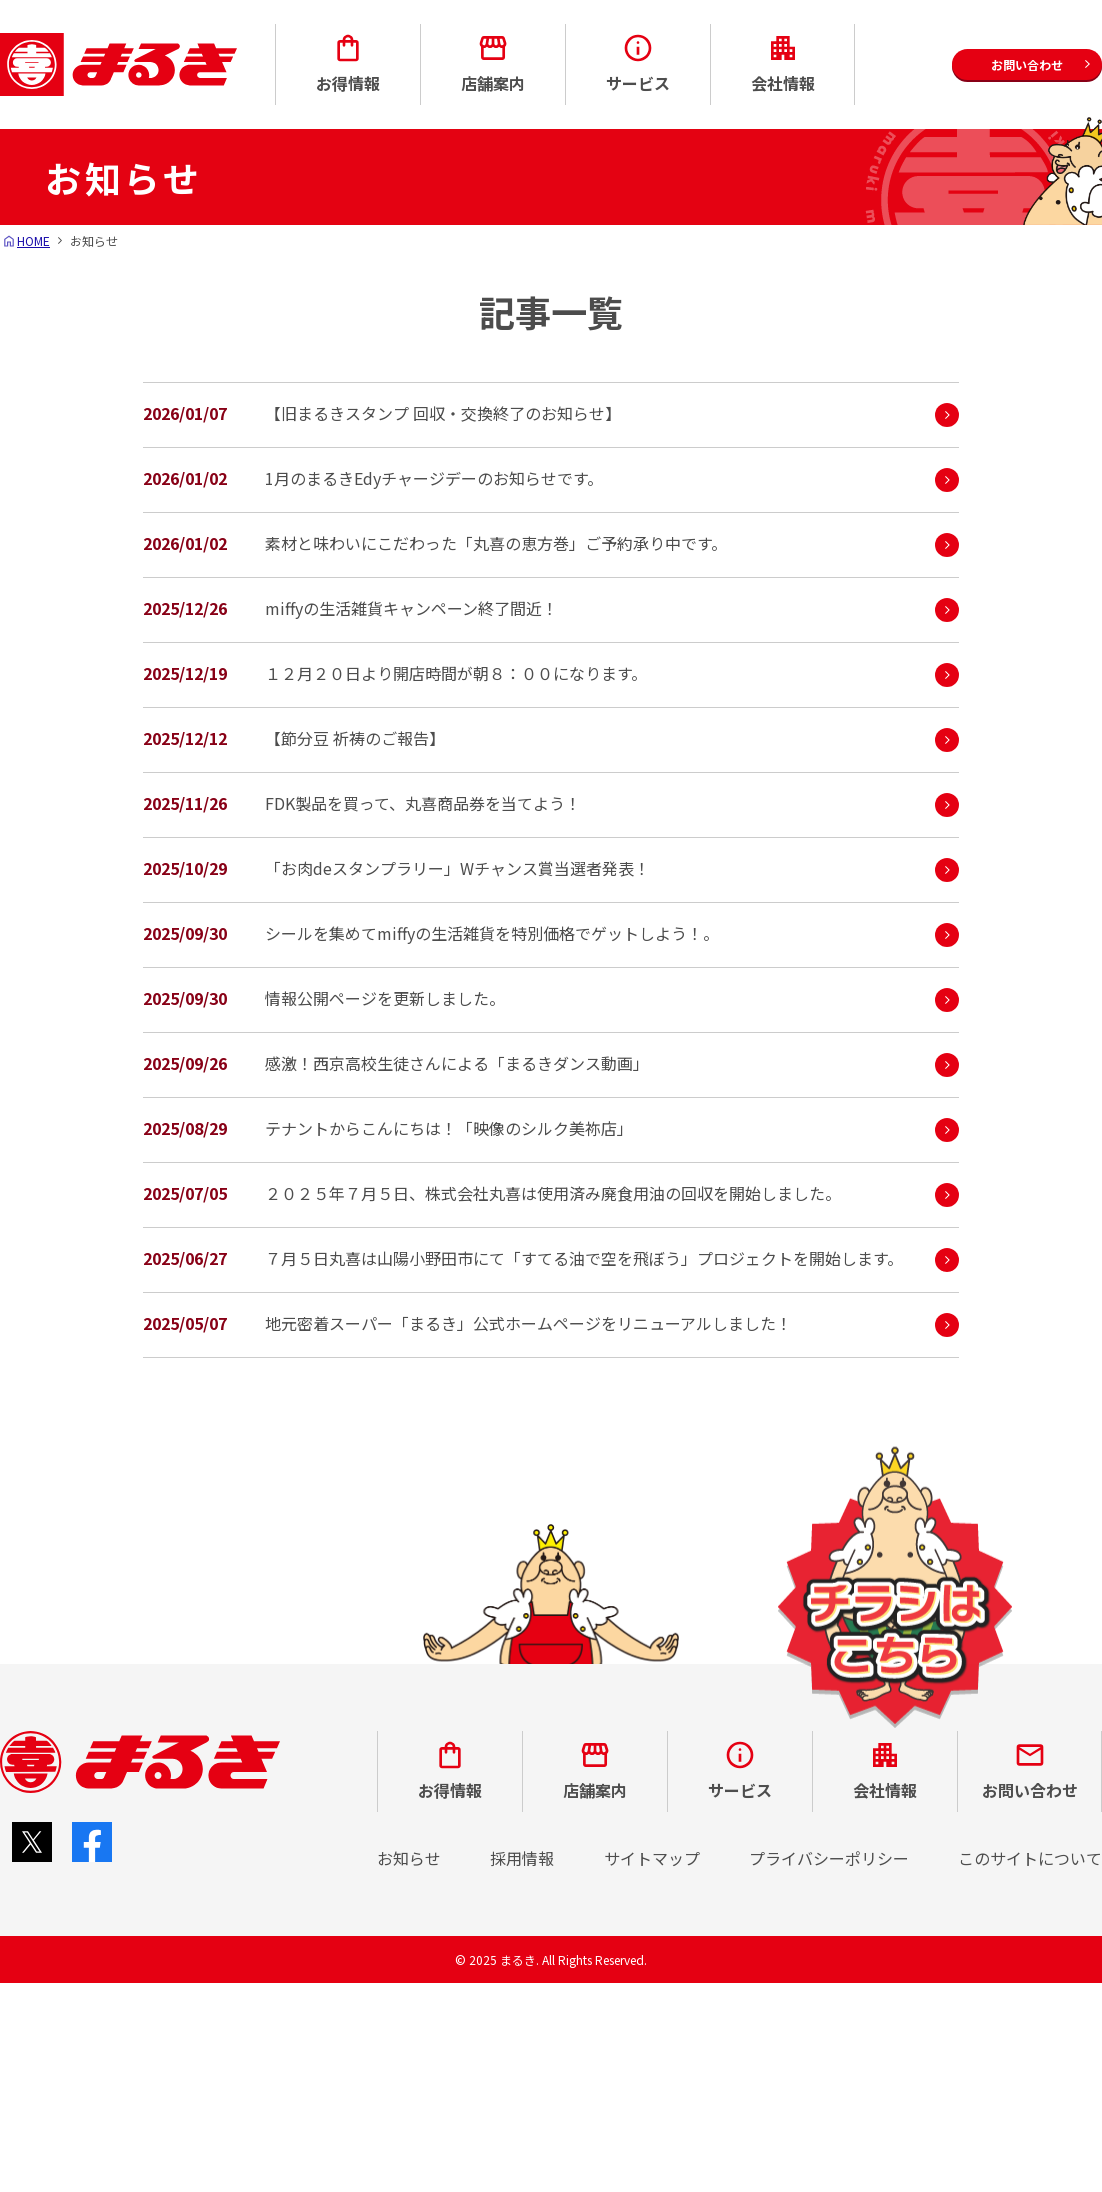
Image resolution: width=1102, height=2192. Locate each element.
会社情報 (783, 63)
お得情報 (348, 63)
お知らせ (409, 1858)
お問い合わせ (1030, 1770)
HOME (33, 240)
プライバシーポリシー (829, 1858)
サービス (638, 63)
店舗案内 (493, 63)
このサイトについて (1030, 1858)
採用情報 (522, 1858)
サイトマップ (652, 1858)
